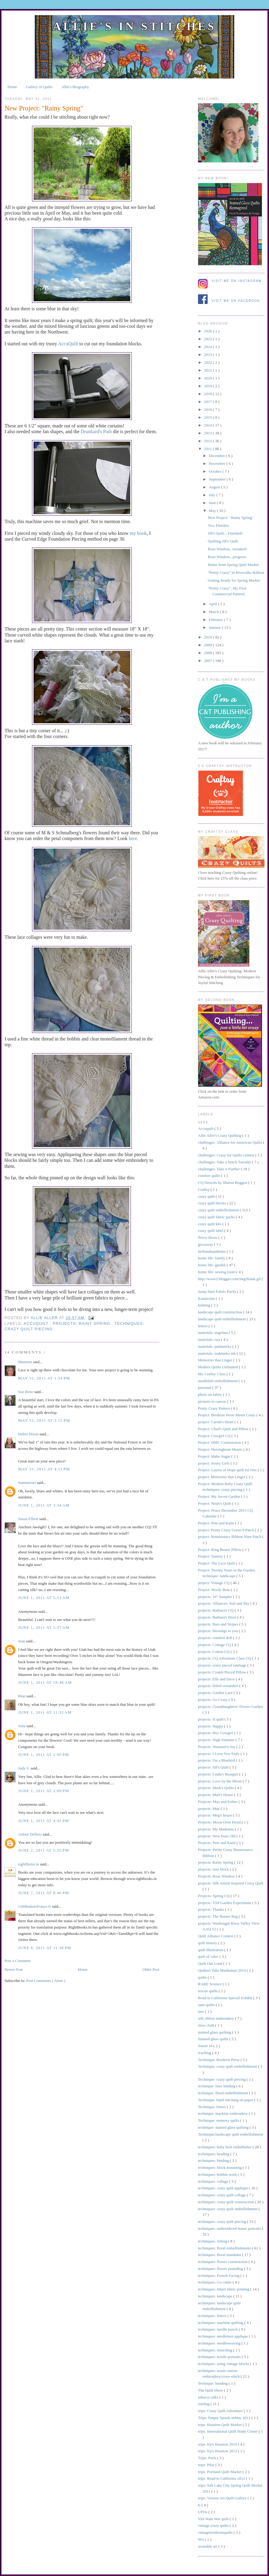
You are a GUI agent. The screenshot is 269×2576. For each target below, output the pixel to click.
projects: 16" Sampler (215, 1596)
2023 (208, 354)
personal (205, 1387)
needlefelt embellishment (218, 1381)
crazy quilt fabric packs (217, 1217)
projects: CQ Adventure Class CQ (225, 1658)
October (215, 471)
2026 (208, 331)
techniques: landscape (215, 2296)
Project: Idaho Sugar (214, 1456)
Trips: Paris (207, 2458)
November (217, 463)
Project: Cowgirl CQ (215, 1435)
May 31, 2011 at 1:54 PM (44, 1378)
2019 (208, 386)
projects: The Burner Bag (218, 1916)
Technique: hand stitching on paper (226, 2100)
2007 (208, 660)
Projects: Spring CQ (214, 1896)
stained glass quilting (215, 2032)
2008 (208, 652)
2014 (208, 425)
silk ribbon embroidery (216, 2018)
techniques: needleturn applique (223, 2336)
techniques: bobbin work (218, 2174)
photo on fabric (210, 1394)
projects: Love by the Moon (220, 1781)
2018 (208, 394)
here (133, 838)
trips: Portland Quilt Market (220, 2471)
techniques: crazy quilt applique (223, 2188)
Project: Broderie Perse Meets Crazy (227, 1415)
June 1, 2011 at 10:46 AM (45, 1682)
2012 (208, 441)
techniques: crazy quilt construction (226, 2202)
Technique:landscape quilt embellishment (230, 2134)
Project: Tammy (211, 1556)
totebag (204, 2404)
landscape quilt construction (220, 1312)
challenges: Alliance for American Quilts (230, 1142)
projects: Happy (211, 1726)
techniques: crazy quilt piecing (222, 2221)
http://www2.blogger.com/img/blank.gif (230, 1279)
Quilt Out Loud (210, 1963)
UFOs (203, 2512)
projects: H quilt (211, 1719)
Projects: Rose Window (217, 1876)
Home (12, 87)
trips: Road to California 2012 (222, 2478)
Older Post (151, 1969)
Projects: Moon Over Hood (219, 1822)
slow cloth (206, 2025)
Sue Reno (26, 1391)
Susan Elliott (28, 1519)
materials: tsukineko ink (217, 1353)
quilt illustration (211, 1950)
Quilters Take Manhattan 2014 (222, 1970)
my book (138, 533)
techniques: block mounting (220, 2167)
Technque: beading (213, 2383)
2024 (208, 346)
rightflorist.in (29, 1864)
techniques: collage (213, 2181)
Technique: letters (212, 2107)
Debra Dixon (29, 1434)
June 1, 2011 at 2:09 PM (43, 1790)
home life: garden (212, 1265)
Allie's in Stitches (134, 26)
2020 (208, 378)
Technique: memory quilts (219, 2120)
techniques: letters (212, 2315)
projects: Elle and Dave (217, 1679)
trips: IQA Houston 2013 (218, 2451)
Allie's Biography (75, 87)
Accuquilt (37, 1324)
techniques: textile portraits (220, 2356)
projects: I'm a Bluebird (217, 1760)
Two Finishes (218, 525)
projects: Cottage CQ (215, 1644)
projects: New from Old (217, 1836)
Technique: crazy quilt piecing (222, 2079)
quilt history (208, 1943)
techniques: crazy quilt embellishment (228, 2209)
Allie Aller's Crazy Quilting (220, 1135)
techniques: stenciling (215, 2350)
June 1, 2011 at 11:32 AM (45, 1712)
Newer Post (14, 1969)
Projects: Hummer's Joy (217, 1746)
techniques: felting (213, 2241)
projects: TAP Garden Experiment (225, 1902)
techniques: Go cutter (215, 2282)
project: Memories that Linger (222, 1477)
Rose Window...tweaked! (227, 549)
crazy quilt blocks (212, 1203)
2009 (208, 645)
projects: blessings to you (218, 1630)
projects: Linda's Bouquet (218, 1774)
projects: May (209, 1808)
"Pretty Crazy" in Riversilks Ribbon (236, 572)
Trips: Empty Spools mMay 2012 (224, 2417)
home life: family (212, 1258)
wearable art (208, 2546)
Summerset (27, 1482)
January (215, 627)
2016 (208, 409)
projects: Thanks (211, 1909)
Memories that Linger (215, 1360)
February (216, 619)
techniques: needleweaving (219, 2343)
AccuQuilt (68, 343)
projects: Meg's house (215, 1815)
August (215, 487)
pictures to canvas (212, 1401)
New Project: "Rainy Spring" (230, 517)
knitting (204, 1305)
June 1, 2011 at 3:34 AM (44, 1505)
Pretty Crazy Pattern (214, 1408)
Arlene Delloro (30, 1834)
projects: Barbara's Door (217, 1617)
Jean (22, 1641)
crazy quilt (207, 1196)
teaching (205, 2052)
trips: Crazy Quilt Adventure (221, 2410)
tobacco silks (208, 2397)
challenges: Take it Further (219, 1169)
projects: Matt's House (216, 1794)
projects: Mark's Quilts (216, 1787)
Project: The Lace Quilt (217, 1563)
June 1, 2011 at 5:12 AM (44, 1597)
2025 (208, 339)
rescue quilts (208, 1991)
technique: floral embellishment (223, 2093)
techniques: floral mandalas (220, 2254)
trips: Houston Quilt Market (220, 2424)
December (217, 455)
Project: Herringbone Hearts (220, 1449)
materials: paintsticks (215, 1346)
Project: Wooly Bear (214, 1589)
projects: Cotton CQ (214, 1651)
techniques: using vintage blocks (224, 2363)
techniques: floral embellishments (225, 2248)
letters (203, 1326)
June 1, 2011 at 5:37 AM (44, 1627)
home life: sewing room (217, 1272)
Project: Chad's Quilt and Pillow (224, 1429)
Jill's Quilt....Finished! (225, 533)
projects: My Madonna (216, 1829)
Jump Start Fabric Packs (217, 1291)
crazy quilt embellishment (219, 1210)
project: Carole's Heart (216, 1422)
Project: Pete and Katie (216, 1523)
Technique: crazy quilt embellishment (228, 2066)
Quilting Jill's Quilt (223, 541)
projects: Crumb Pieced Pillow (222, 1672)
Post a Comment (18, 1960)
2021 (208, 370)
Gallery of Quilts (39, 87)
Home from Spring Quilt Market (233, 564)
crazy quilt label (211, 1230)
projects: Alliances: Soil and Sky (224, 1603)
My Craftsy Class (212, 1374)
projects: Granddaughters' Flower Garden (230, 1706)
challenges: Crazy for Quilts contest (226, 1155)
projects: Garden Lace (216, 1692)
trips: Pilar (207, 2465)
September (218, 479)
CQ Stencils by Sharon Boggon (223, 1182)
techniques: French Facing (219, 2275)
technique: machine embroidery (223, 2113)
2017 (208, 401)
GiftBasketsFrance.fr (35, 1906)
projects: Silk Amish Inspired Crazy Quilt (230, 1883)
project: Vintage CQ (214, 1582)
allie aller (45, 1318)
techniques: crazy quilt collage (222, 2195)
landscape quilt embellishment (222, 1319)
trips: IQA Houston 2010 (218, 2444)
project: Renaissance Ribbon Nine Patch (230, 1536)
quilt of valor (208, 1956)
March (214, 611)
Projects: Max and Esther (218, 1801)
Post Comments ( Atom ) (45, 1980)
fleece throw (208, 1237)
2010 (208, 637)
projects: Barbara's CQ (216, 1610)
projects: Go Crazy (213, 1699)
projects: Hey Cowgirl (216, 1733)
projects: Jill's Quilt (214, 1767)
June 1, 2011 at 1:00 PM (43, 1754)
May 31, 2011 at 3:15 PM (44, 1420)
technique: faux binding (217, 2086)
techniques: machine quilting (221, 2322)
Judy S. (24, 1768)
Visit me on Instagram (237, 281)
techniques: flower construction (223, 2261)
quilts (203, 1977)
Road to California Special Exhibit (225, 1998)
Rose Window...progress (227, 557)
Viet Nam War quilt (214, 2519)
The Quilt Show (211, 2390)
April (213, 604)
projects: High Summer (217, 1739)
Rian (22, 1696)
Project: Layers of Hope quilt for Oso (228, 1470)
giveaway (206, 1244)
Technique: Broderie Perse (219, 2059)
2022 (208, 362)
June (213, 502)
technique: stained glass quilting (223, 2127)
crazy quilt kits (210, 1224)
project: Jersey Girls (214, 1463)
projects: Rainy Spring (82, 1324)
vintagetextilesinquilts (216, 2532)
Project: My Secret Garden (219, 1496)
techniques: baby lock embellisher (225, 2147)
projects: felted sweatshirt (218, 1685)
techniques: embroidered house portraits (230, 2228)
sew (201, 2011)
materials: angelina (213, 1332)
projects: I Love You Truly (219, 1753)
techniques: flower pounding (221, 2268)
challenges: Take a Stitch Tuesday (225, 1162)
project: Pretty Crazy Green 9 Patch (226, 1530)
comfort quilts (209, 1175)
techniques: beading (214, 2154)
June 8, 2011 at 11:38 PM (44, 1947)
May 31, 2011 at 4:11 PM (44, 1469)
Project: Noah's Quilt (215, 1503)
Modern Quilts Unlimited (218, 1367)
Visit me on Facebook (236, 300)
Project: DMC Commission (220, 1442)
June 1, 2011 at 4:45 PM (43, 1820)
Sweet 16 (205, 2046)
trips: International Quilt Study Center (228, 2431)
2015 (208, 417)
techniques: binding (214, 2160)
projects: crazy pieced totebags (222, 1665)
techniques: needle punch (218, 2329)
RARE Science (210, 1984)
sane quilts (207, 2004)
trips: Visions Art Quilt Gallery (223, 2498)
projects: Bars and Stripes (218, 1624)
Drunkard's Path (96, 431)
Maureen (25, 1362)
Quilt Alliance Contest (216, 1936)
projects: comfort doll (215, 1637)
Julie (22, 1726)
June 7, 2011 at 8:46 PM (43, 1892)
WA (201, 2539)
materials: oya (209, 1339)
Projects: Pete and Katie (217, 1842)
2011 (208, 448)
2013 (208, 433)
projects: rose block (214, 1869)
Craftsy (204, 1189)
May (213, 510)
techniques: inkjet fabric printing (224, 2289)
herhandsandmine (212, 1251)
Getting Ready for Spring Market (234, 580)
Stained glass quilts (213, 2039)
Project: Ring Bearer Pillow (220, 1549)
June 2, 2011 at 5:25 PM (43, 1850)
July (212, 495)
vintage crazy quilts (214, 2525)
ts (200, 2505)
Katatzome (207, 1298)
